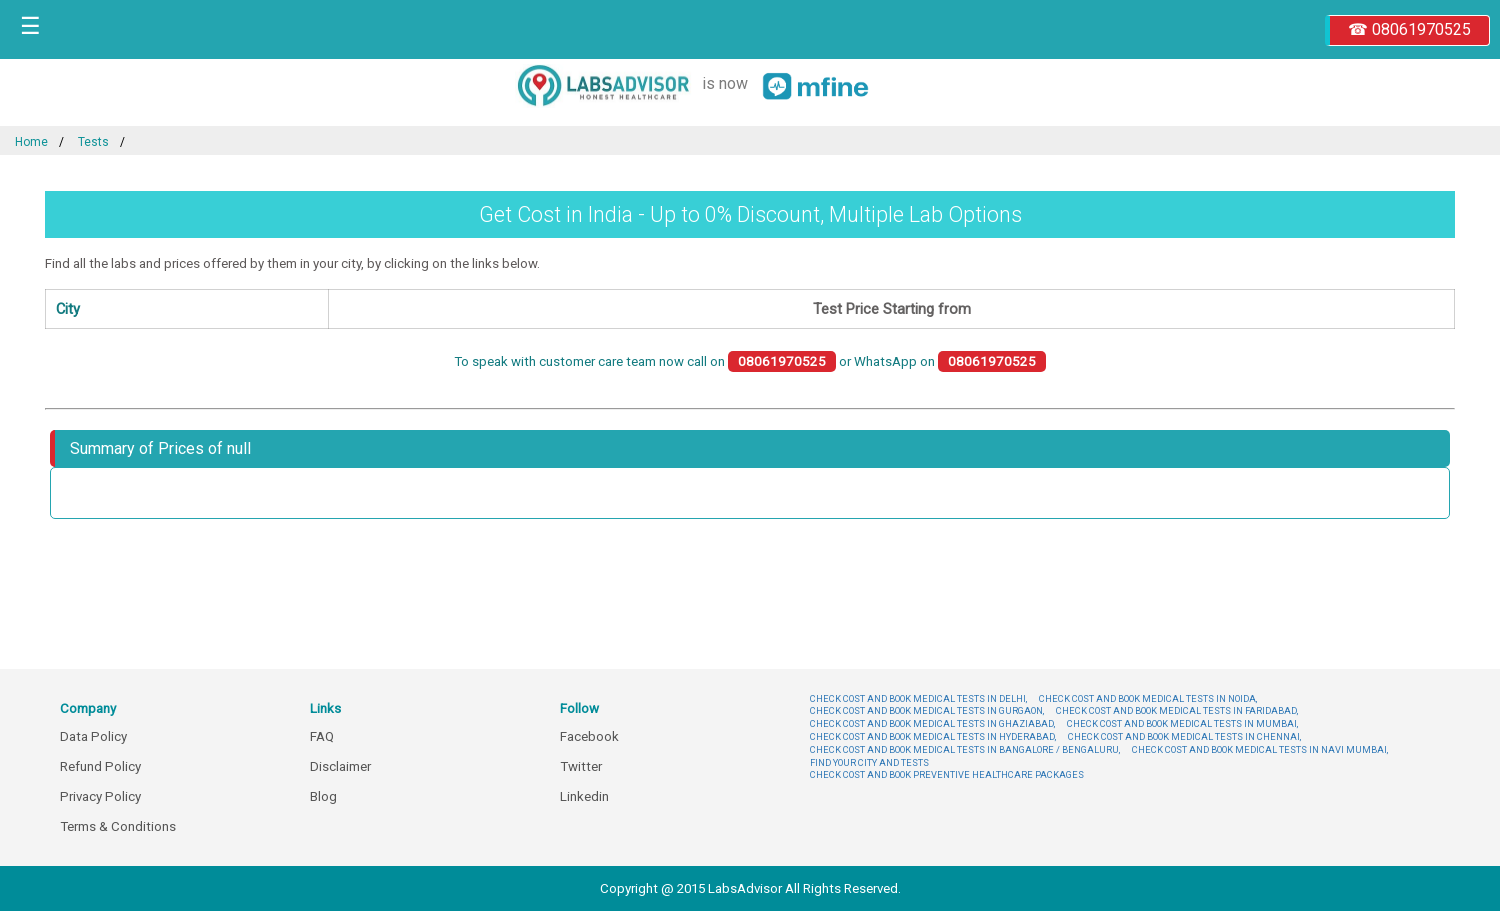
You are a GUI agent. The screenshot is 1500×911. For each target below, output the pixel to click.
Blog (323, 796)
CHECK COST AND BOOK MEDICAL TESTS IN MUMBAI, (1182, 723)
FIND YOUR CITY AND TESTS (869, 762)
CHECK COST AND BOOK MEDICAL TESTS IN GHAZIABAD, (932, 723)
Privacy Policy (100, 796)
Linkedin (584, 796)
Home (31, 142)
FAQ (322, 736)
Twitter (581, 766)
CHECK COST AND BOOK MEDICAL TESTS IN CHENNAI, (1184, 736)
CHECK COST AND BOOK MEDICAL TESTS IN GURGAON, (927, 710)
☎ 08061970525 (1409, 29)
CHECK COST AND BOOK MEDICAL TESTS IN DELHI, (918, 698)
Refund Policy (100, 766)
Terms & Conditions (118, 826)
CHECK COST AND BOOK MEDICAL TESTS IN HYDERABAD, (933, 736)
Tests (93, 142)
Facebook (589, 736)
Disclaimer (340, 766)
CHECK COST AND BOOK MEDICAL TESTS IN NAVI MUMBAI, (1260, 749)
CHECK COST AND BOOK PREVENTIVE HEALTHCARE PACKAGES (947, 774)
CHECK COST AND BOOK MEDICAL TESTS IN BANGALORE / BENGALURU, (965, 749)
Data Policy (93, 736)
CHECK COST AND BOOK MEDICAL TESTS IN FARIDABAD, (1177, 710)
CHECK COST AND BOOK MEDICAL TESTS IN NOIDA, (1148, 698)
